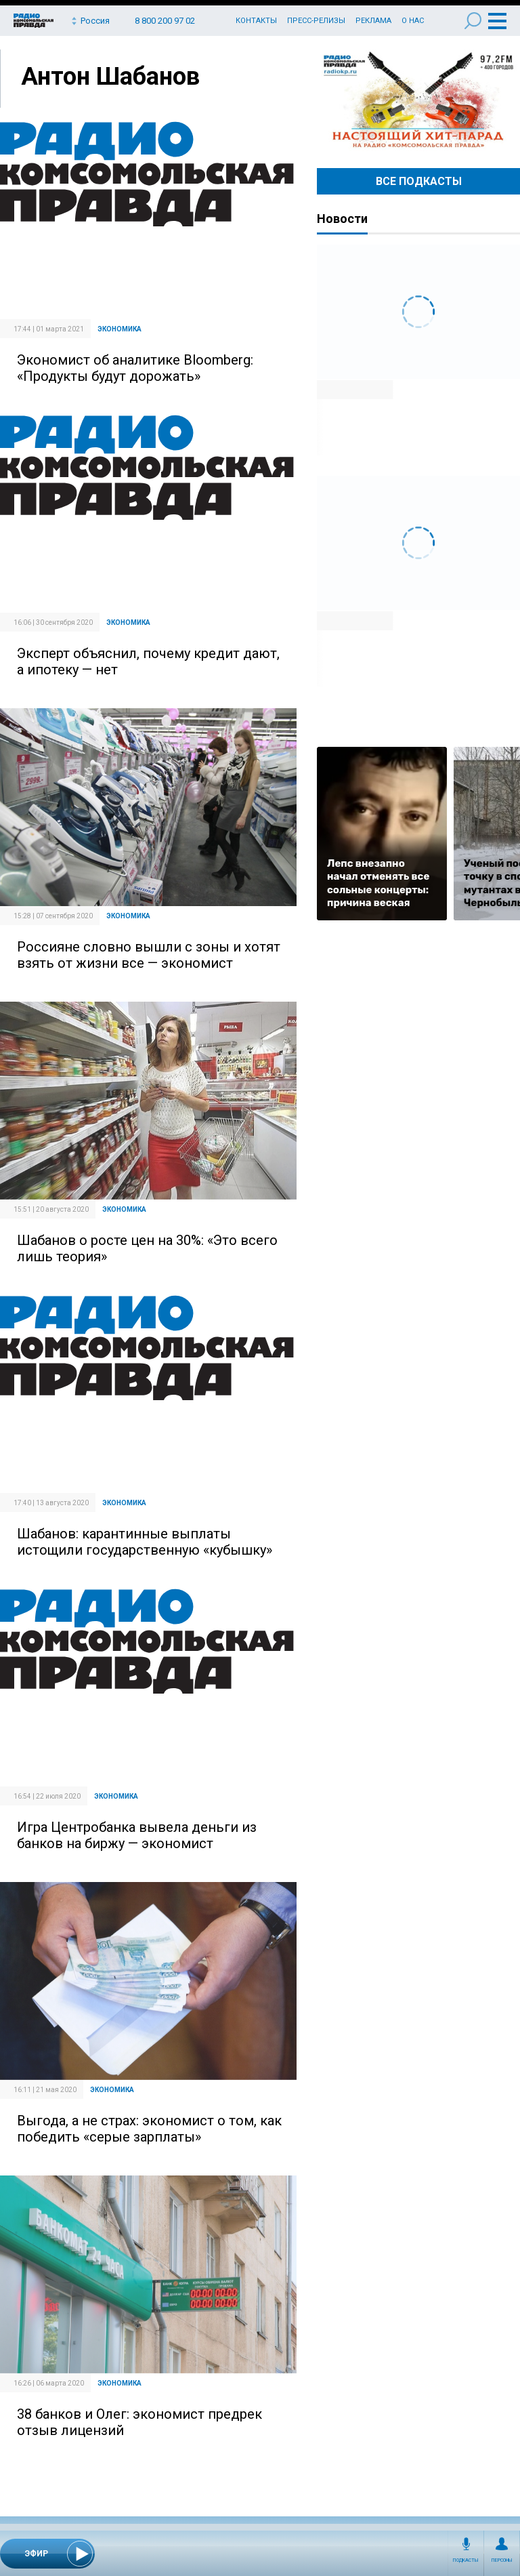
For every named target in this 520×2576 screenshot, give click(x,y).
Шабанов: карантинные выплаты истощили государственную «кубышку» (144, 1542)
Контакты (256, 20)
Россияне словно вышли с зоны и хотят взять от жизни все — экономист (148, 955)
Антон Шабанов (110, 76)
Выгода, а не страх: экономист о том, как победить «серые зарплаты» (149, 2128)
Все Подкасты (419, 181)
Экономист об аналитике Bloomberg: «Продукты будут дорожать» (135, 368)
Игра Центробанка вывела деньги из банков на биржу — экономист (137, 1835)
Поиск (472, 20)
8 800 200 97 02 (165, 21)
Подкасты (466, 2560)
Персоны (502, 2560)
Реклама (373, 20)
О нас (413, 20)
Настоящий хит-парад (418, 100)
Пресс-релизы (316, 20)
